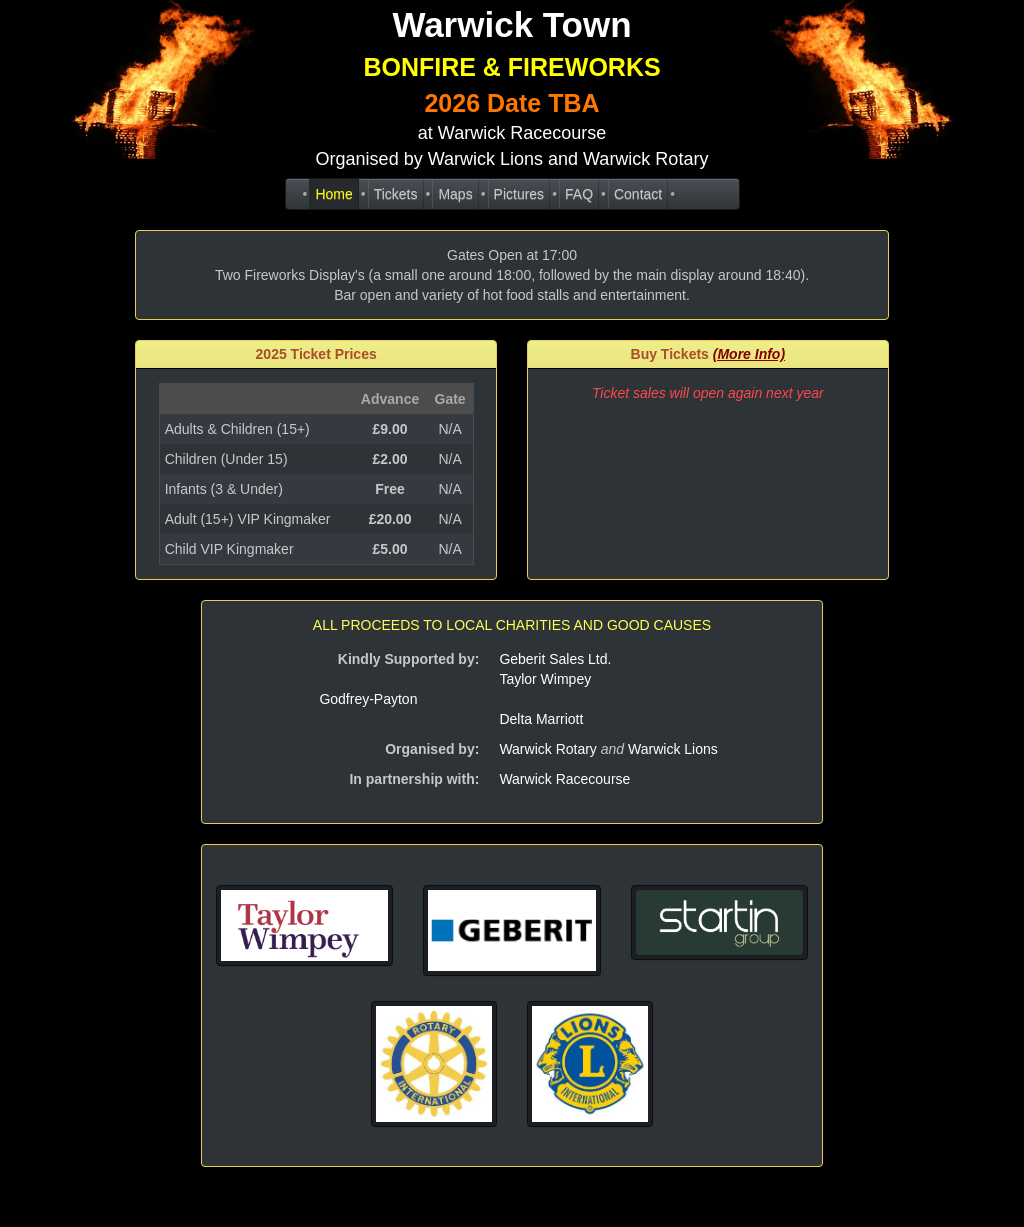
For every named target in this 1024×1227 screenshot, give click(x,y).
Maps (455, 194)
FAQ (579, 194)
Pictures (519, 194)
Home (333, 194)
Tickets (396, 194)
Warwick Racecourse (522, 133)
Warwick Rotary (548, 749)
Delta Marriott (541, 719)
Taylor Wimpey (545, 679)
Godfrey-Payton (368, 699)
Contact (638, 194)
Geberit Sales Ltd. (555, 659)
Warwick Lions (673, 749)
